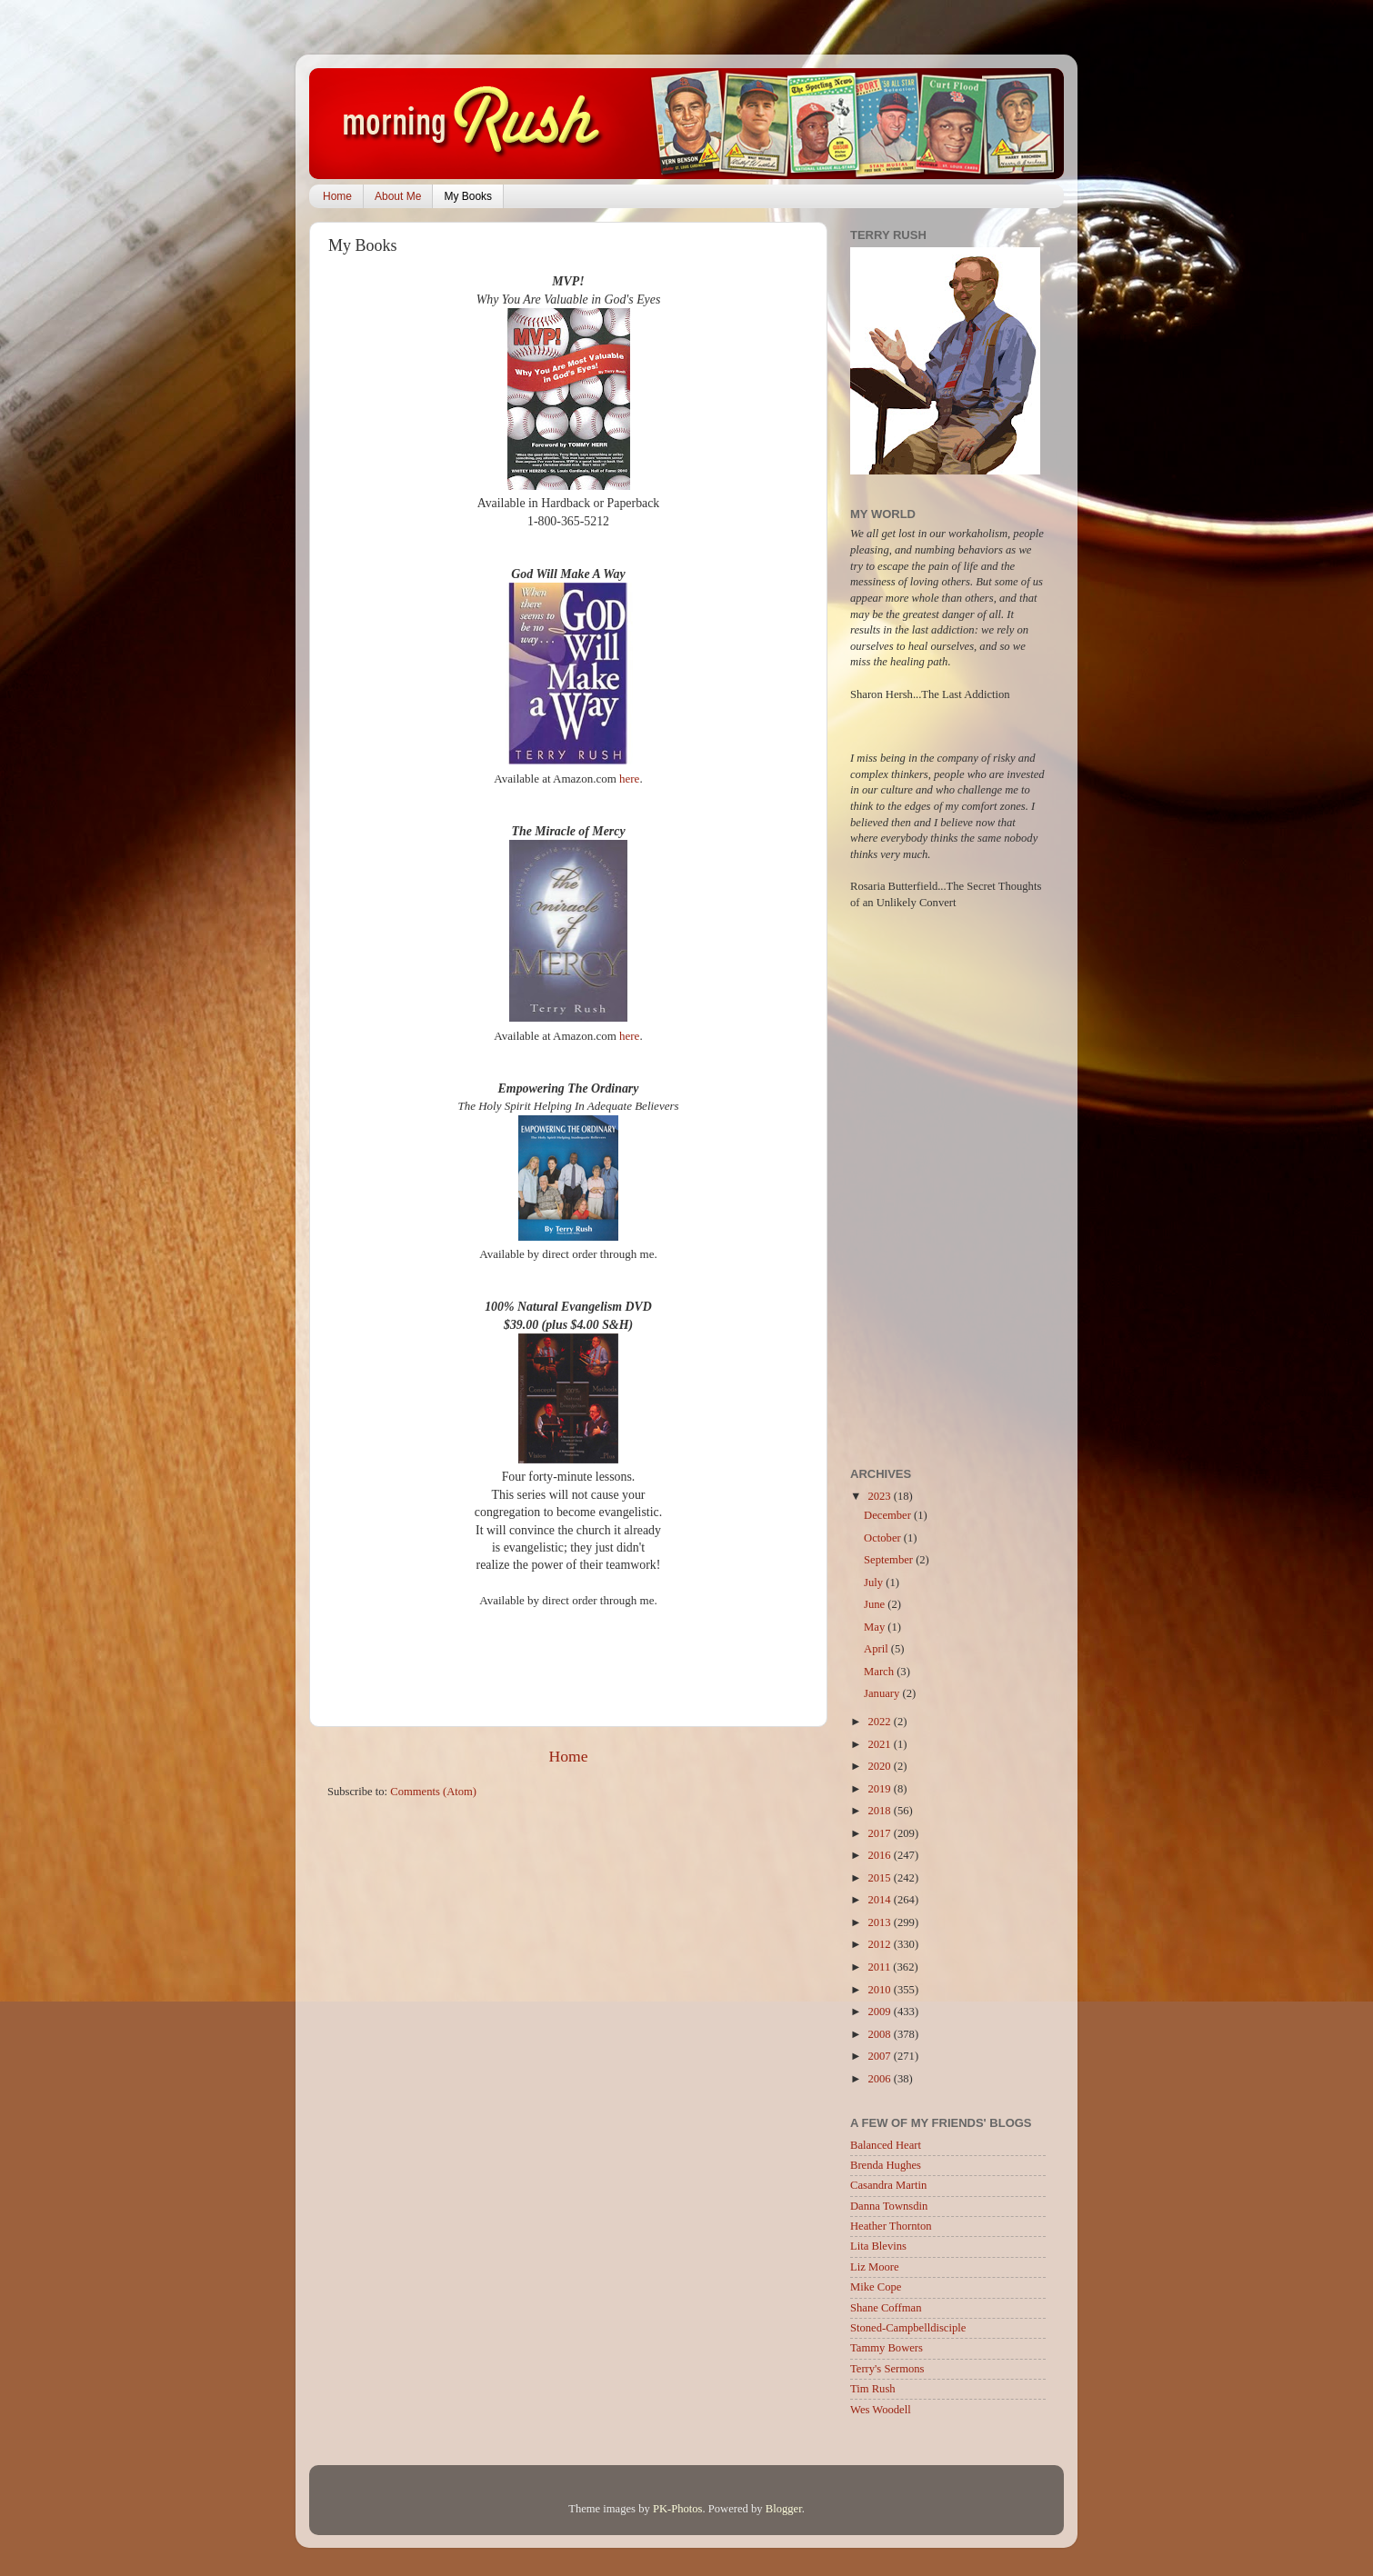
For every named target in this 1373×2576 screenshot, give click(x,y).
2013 (880, 1922)
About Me (398, 196)
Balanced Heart (885, 2145)
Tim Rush (873, 2388)
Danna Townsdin (888, 2206)
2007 (880, 2056)
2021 (880, 1744)
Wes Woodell (880, 2409)
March (880, 1671)
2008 (880, 2034)
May (875, 1627)
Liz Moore (874, 2267)
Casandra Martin (888, 2185)
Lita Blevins (878, 2246)
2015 (880, 1878)
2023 (880, 1496)
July (875, 1582)
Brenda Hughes (885, 2165)
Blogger (784, 2508)
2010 (880, 1989)
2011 (880, 1967)
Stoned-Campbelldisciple (908, 2327)
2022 (880, 1721)
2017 (880, 1833)
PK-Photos (678, 2508)
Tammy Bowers (886, 2347)
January (883, 1693)
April (877, 1648)
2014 (880, 1899)
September (890, 1559)
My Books (468, 196)
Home (337, 196)
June (875, 1604)
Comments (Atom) (433, 1791)
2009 (880, 2011)
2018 (880, 1810)
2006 (880, 2078)
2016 (880, 1855)
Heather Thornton (891, 2226)
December (889, 1515)
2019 (880, 1788)
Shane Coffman (885, 2307)
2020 (880, 1766)
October (884, 1538)
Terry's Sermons (887, 2368)
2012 (880, 1944)
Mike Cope (875, 2287)
